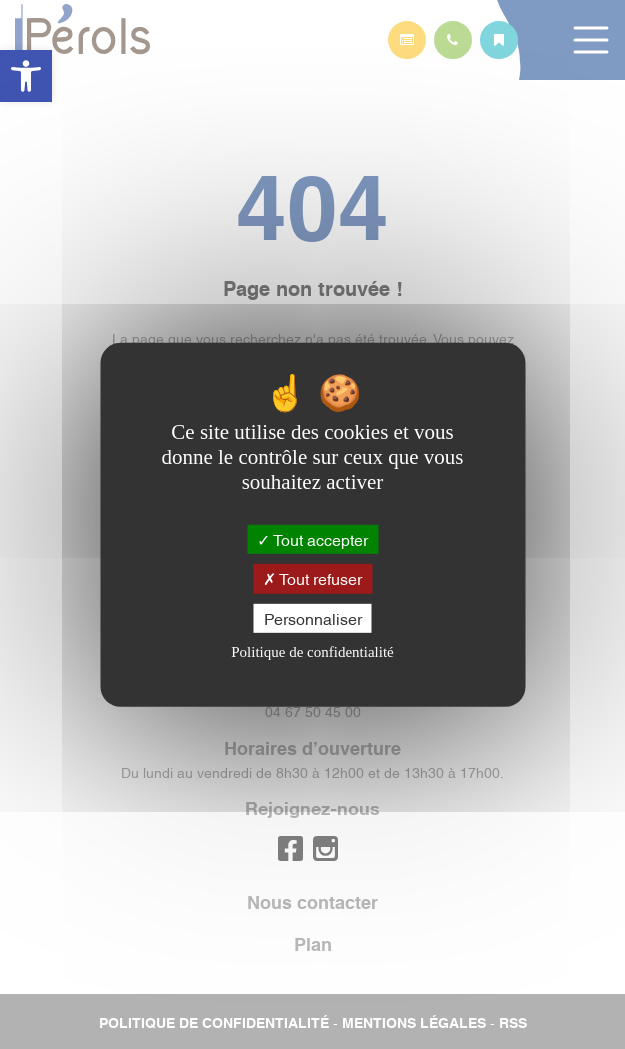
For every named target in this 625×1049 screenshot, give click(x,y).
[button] (26, 76)
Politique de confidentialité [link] (312, 652)
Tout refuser (312, 578)
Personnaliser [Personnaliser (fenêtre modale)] (313, 617)
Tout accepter (312, 539)
